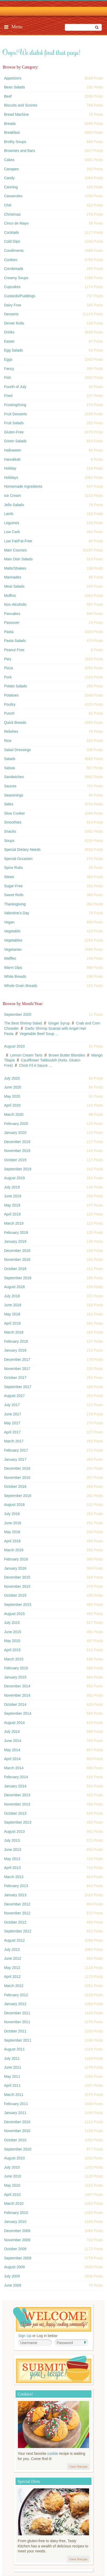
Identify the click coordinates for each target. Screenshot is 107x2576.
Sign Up (24, 2336)
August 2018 (14, 1287)
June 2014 (12, 1741)
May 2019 (12, 1205)
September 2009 (17, 2258)
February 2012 (16, 1995)
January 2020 (15, 1132)
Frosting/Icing (15, 405)
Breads (10, 123)
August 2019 (14, 1178)
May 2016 (12, 1532)
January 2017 (15, 1459)
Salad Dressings (17, 750)
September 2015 (17, 1604)
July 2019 (12, 1187)
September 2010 (17, 2149)
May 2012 (12, 1968)
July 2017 (12, 1405)
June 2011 (12, 2067)
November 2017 (17, 1369)
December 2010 (17, 2122)
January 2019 (15, 1241)
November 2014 (17, 1695)
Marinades (12, 577)
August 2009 (14, 2267)
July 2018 (12, 1296)
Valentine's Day (16, 913)
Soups (9, 840)
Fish (7, 377)
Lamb (8, 514)
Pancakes (12, 614)
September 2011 (17, 2040)
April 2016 (12, 1541)
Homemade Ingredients (23, 486)
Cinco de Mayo (16, 223)
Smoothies (12, 822)
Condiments (14, 250)
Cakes (9, 160)
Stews (9, 877)
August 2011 (14, 2049)
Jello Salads (14, 505)
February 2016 (16, 1559)
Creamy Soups (16, 278)
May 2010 (12, 2185)
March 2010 (13, 2203)
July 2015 (12, 1623)
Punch (9, 713)
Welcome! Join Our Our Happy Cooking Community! (52, 2319)
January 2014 (15, 1786)
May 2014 (12, 1750)
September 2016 (17, 1496)
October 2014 (15, 1704)
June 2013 (12, 1849)
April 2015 (12, 1650)
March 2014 (13, 1768)
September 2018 (17, 1278)
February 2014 (16, 1777)
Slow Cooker (14, 813)
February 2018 (16, 1341)
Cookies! (25, 2394)
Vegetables (13, 940)
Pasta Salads (15, 641)
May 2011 (12, 2076)
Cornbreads (13, 269)
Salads (9, 759)
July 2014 (12, 1731)
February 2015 (16, 1668)
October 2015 (15, 1595)
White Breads (15, 976)
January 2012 (15, 2004)
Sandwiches (14, 777)
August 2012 (14, 1940)
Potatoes (11, 695)
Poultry (10, 704)
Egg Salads (13, 350)
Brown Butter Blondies (67, 1055)
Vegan (9, 922)
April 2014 (12, 1759)
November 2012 (17, 1913)
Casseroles (13, 196)
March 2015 (13, 1659)
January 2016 (15, 1568)
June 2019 (12, 1196)
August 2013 (14, 1831)
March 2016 (13, 1550)
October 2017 (15, 1377)
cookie (52, 2453)
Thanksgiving (15, 904)
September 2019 (17, 1169)
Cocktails (11, 232)
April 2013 (12, 1868)
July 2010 (12, 2167)
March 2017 (13, 1441)
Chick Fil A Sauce (33, 1065)
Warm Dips (13, 967)
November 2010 (17, 2131)
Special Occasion (18, 859)
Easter (9, 341)
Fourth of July (15, 387)
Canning (11, 187)
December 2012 (17, 1904)
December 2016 (17, 1468)
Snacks (10, 831)
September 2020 (17, 1014)
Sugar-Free (13, 886)
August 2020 (14, 1046)
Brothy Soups (15, 142)
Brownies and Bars (19, 150)
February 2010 (16, 2213)
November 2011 (17, 2022)
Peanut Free (14, 650)
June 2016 (12, 1523)
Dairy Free (12, 305)
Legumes (11, 523)
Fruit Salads (14, 423)
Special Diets (29, 2481)
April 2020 (12, 1105)
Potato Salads (15, 686)
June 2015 (12, 1632)
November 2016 (17, 1477)
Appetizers (12, 78)
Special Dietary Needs (22, 849)
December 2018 (17, 1251)
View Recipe (78, 2466)
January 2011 (15, 2113)
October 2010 (15, 2140)
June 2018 (12, 1305)
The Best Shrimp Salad (23, 1023)
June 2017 (12, 1414)
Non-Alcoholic (15, 604)
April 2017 (12, 1432)
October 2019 (15, 1160)
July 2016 (12, 1514)
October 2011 (15, 2031)
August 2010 (14, 2158)
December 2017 (17, 1359)
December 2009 (17, 2231)
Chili (7, 205)
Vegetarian (13, 949)
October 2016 (15, 1486)
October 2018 (15, 1269)
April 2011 (12, 2085)
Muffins (10, 595)
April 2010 (12, 2194)
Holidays (11, 477)
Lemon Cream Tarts (26, 1055)
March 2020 (13, 1114)
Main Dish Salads (18, 559)
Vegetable (12, 931)
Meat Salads (14, 586)
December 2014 (17, 1686)
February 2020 (16, 1124)
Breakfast (12, 132)
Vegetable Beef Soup (37, 1034)
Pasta (8, 632)
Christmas (12, 214)
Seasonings (13, 795)
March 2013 (13, 1877)
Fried (8, 396)
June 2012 (12, 1958)
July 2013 (12, 1840)
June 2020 (12, 1087)
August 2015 (14, 1614)
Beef (8, 96)
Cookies (10, 260)
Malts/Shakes (15, 568)
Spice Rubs (13, 867)
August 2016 (14, 1504)
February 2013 (16, 1886)
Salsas (9, 768)
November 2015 (17, 1586)
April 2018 (12, 1323)
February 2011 (16, 2104)
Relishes (11, 731)
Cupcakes (12, 287)
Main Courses (15, 550)
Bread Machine (16, 114)
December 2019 (17, 1142)
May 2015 (12, 1641)
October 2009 (15, 2249)
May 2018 (12, 1314)
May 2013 (12, 1859)
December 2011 (17, 2013)
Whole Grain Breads (20, 986)
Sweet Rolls (13, 895)
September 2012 (17, 1931)
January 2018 (15, 1350)
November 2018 (17, 1259)
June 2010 (12, 2176)
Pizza (8, 668)
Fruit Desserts (15, 414)
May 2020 (12, 1096)
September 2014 (17, 1713)
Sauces (10, 786)
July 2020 (12, 1078)
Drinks (9, 332)
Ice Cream (12, 495)
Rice (7, 741)
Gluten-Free (14, 432)
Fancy (9, 369)
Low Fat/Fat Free (18, 541)
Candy (9, 178)
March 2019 (13, 1223)
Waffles (10, 958)
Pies (7, 659)
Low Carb (12, 532)
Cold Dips (12, 241)
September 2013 (17, 1822)
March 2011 (13, 2094)
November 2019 (17, 1151)
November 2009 (17, 2240)
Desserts (11, 314)
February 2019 (16, 1232)
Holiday (10, 468)
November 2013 (17, 1804)
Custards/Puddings (19, 296)
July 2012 (12, 1949)
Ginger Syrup (59, 1023)
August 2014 (14, 1722)
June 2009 (12, 2285)
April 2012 (12, 1976)
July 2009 (12, 2276)
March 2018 (13, 1332)
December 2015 (17, 1577)
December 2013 (17, 1795)
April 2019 (12, 1214)
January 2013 (15, 1895)
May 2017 (12, 1423)
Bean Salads (14, 87)
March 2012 (13, 1986)
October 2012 (15, 1922)
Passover (11, 622)
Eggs (8, 359)
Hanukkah (12, 459)
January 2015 (15, 1677)
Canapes (11, 169)
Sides (8, 804)
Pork (8, 677)
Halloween (12, 450)
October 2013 (15, 1813)
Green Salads (15, 441)
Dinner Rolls (14, 323)
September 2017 (17, 1387)
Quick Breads (15, 722)
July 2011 (12, 2058)
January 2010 (15, 2221)
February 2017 (16, 1450)
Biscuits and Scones (20, 105)
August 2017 (14, 1396)
